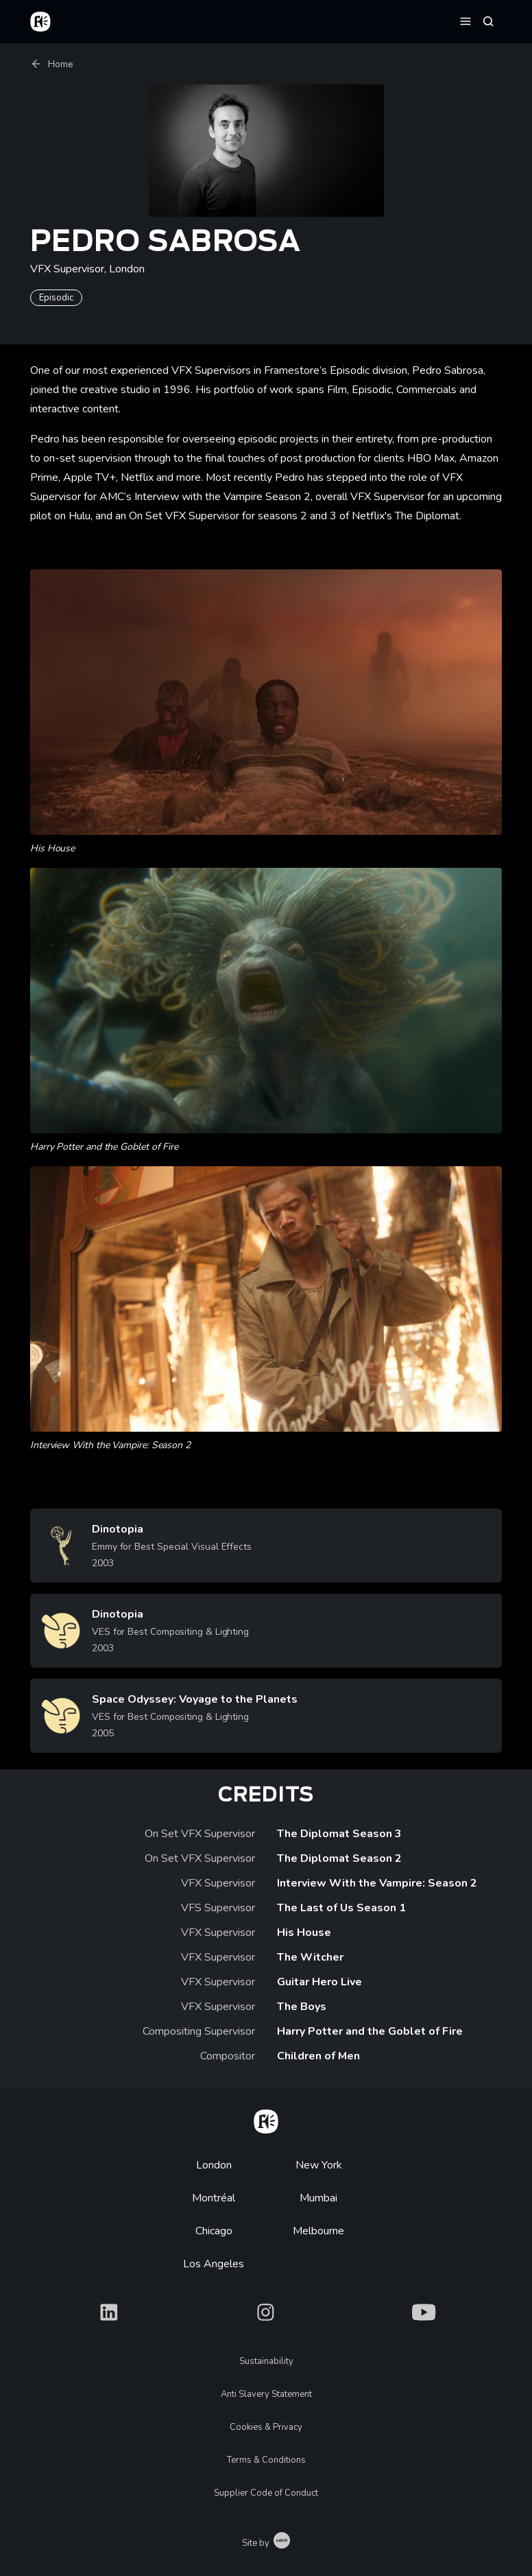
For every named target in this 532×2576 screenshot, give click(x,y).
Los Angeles (213, 2263)
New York (318, 2165)
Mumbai (318, 2198)
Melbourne (318, 2230)
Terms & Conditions (266, 2460)
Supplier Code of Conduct (266, 2493)
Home (51, 64)
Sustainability (266, 2361)
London (214, 2165)
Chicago (213, 2230)
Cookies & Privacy (266, 2427)
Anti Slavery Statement (266, 2394)
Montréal (213, 2198)
